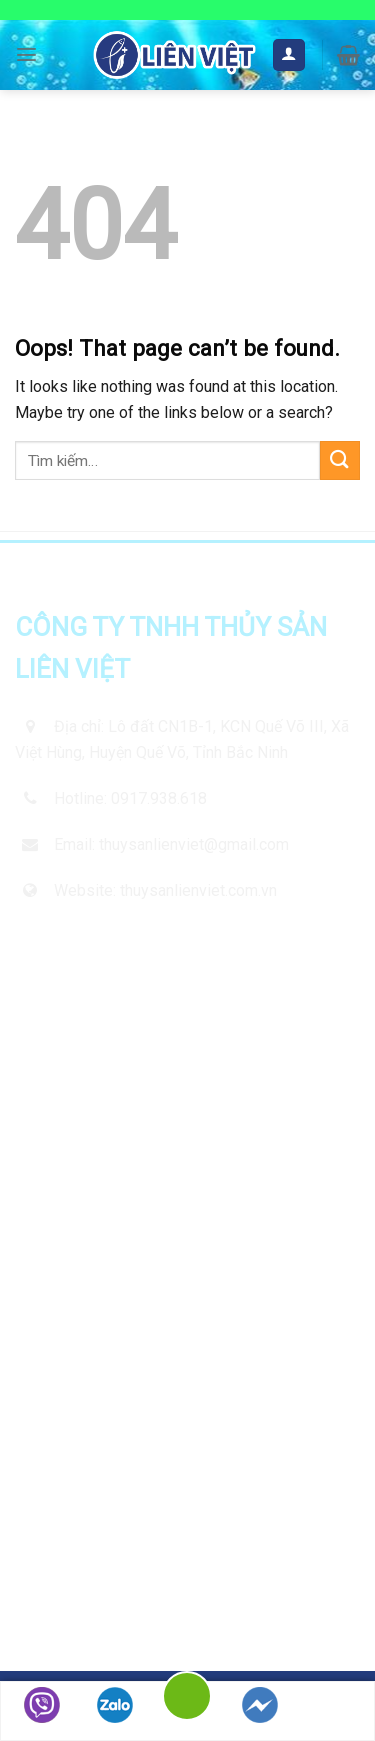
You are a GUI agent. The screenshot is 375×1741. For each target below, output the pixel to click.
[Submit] (340, 460)
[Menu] (26, 54)
